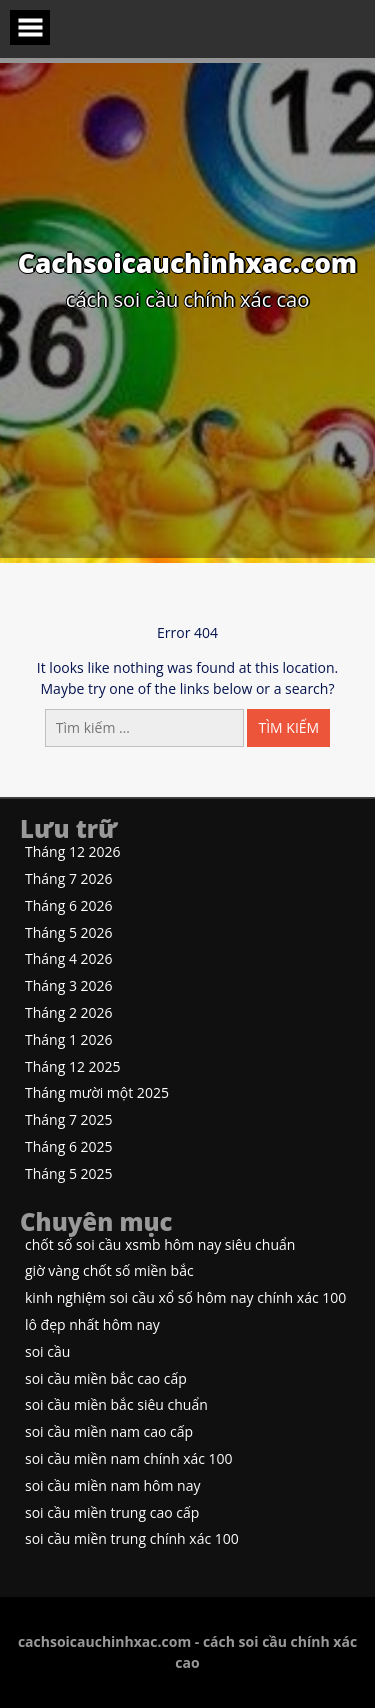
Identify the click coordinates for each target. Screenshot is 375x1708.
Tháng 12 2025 (73, 1067)
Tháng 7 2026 (69, 879)
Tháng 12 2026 (73, 852)
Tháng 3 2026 (69, 986)
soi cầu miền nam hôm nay (113, 1486)
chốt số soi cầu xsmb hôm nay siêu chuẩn (160, 1245)
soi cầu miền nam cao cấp (109, 1432)
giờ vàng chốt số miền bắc (109, 1271)
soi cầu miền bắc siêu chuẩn (116, 1405)
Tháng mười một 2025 (97, 1093)
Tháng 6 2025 (69, 1147)
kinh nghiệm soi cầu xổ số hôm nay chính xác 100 (185, 1298)
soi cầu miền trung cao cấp (112, 1513)
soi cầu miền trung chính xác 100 (132, 1539)
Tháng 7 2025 (69, 1120)
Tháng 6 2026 (69, 906)
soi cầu (47, 1352)
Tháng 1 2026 (69, 1040)
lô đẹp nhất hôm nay (92, 1325)
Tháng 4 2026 (69, 959)
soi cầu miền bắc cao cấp (106, 1379)
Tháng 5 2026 (69, 933)
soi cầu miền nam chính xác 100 (129, 1459)
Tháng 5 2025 (69, 1174)
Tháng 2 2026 (69, 1013)
